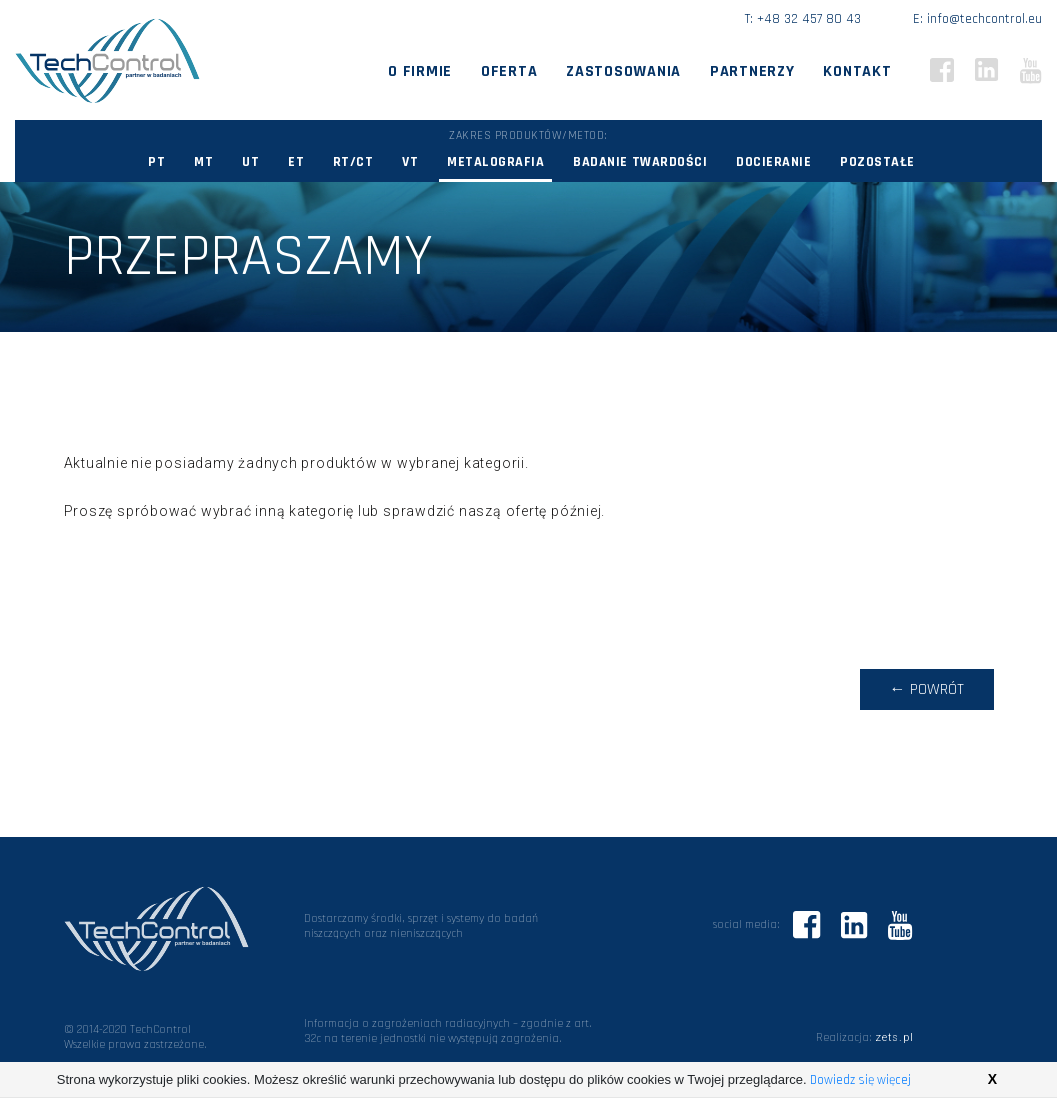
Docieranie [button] (773, 162)
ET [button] (296, 162)
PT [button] (156, 162)
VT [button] (410, 162)
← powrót (927, 689)
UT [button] (250, 162)
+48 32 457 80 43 (809, 19)
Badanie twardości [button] (640, 162)
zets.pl (894, 1037)
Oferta (509, 71)
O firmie (420, 71)
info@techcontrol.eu (984, 19)
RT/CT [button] (353, 162)
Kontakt (857, 71)
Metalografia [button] (495, 162)
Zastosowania (623, 71)
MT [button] (203, 162)
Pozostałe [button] (877, 162)
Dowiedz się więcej (860, 1080)
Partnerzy (752, 71)
